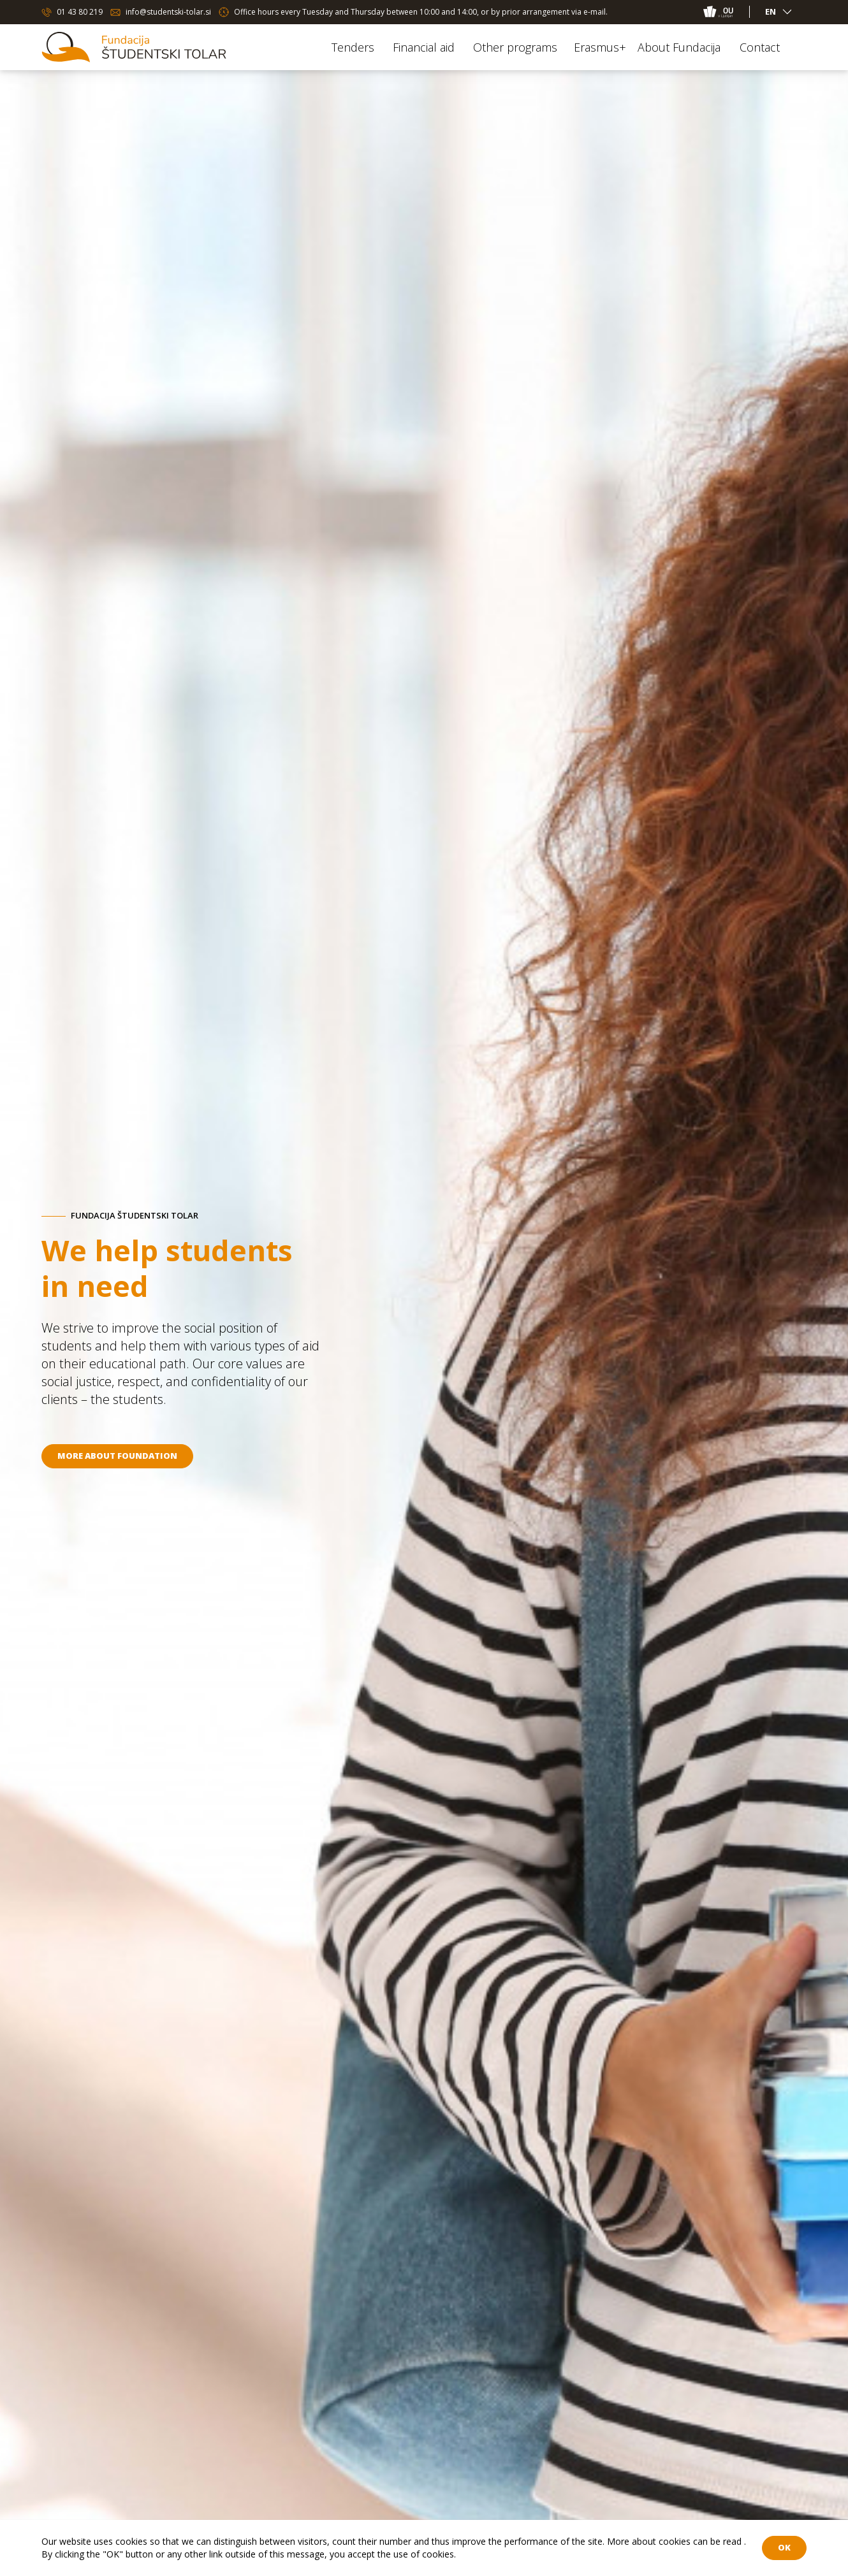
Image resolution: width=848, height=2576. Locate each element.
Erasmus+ (600, 47)
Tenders (353, 47)
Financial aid (424, 47)
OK (784, 2547)
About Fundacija (679, 47)
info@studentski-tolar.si (168, 11)
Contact (760, 47)
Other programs (515, 47)
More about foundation (117, 1455)
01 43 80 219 (80, 11)
